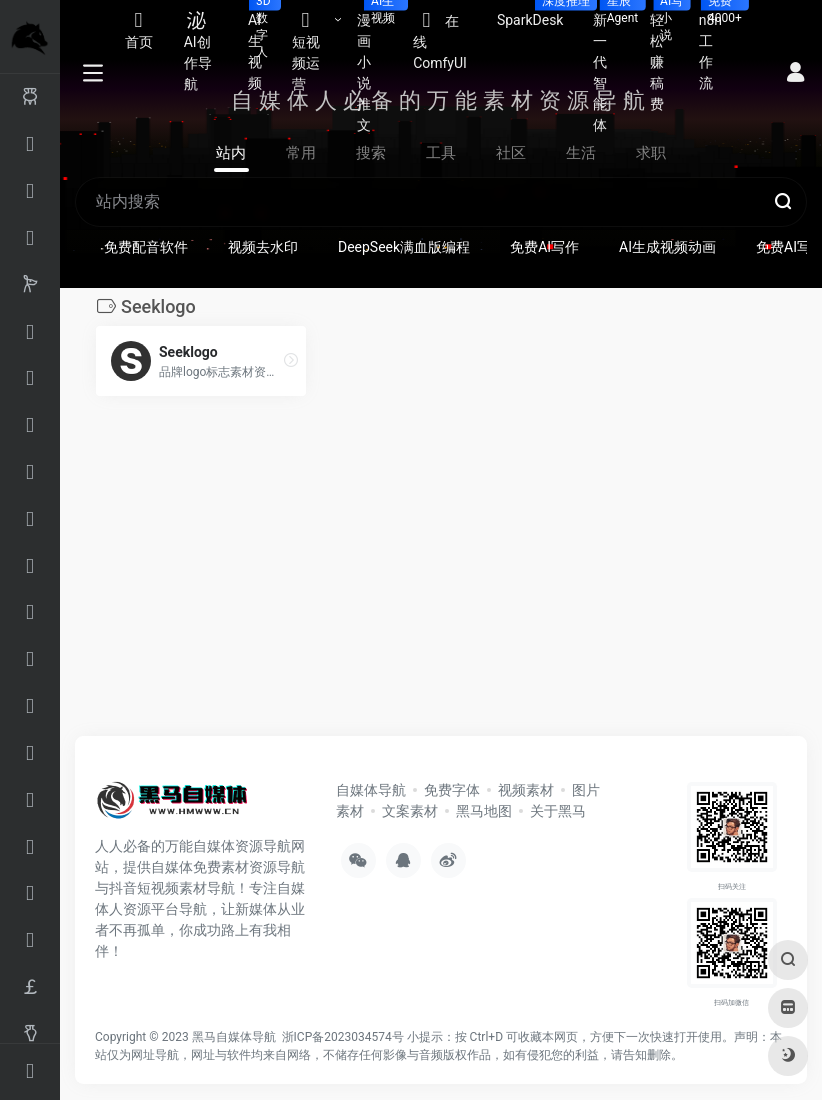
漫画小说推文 (377, 66)
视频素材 (526, 790)
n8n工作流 (718, 45)
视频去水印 (263, 247)
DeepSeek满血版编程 (404, 247)
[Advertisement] (397, 572)
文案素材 (410, 811)
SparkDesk (538, 14)
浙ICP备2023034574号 (343, 1037)
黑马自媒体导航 (234, 1037)
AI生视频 (262, 45)
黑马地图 (484, 811)
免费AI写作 (544, 247)
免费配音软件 (146, 247)
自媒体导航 (371, 790)
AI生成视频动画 (667, 247)
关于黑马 (558, 811)
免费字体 (452, 790)
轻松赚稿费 (667, 56)
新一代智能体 (613, 66)
